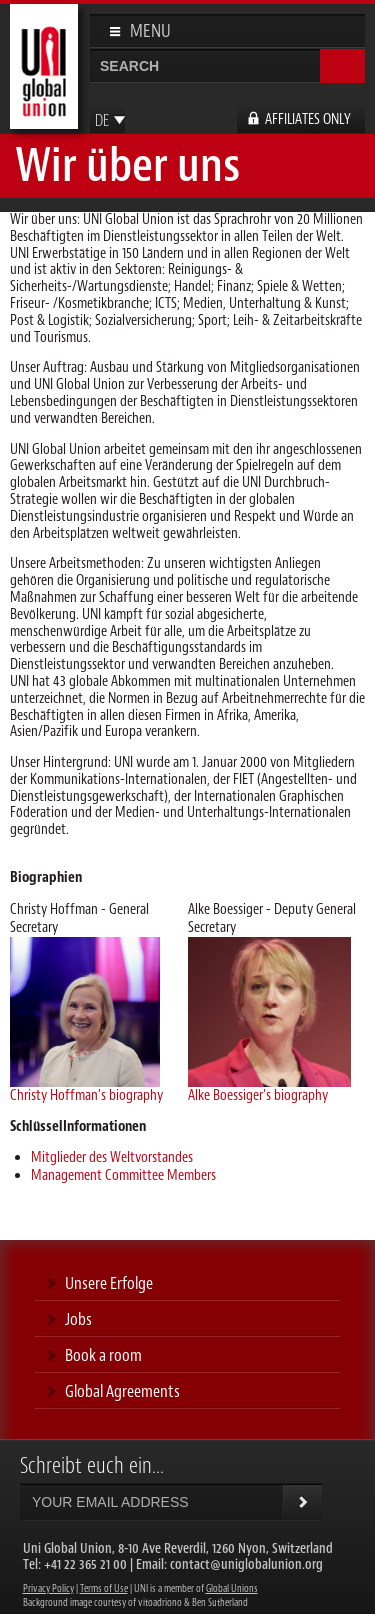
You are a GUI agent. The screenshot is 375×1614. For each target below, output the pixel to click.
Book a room (103, 1355)
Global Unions (232, 1588)
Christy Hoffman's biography (86, 1095)
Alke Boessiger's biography (258, 1095)
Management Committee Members (123, 1175)
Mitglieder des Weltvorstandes (112, 1157)
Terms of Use (104, 1588)
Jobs (78, 1319)
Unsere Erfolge (109, 1283)
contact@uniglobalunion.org (246, 1564)
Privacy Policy (48, 1588)
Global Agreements (122, 1391)
